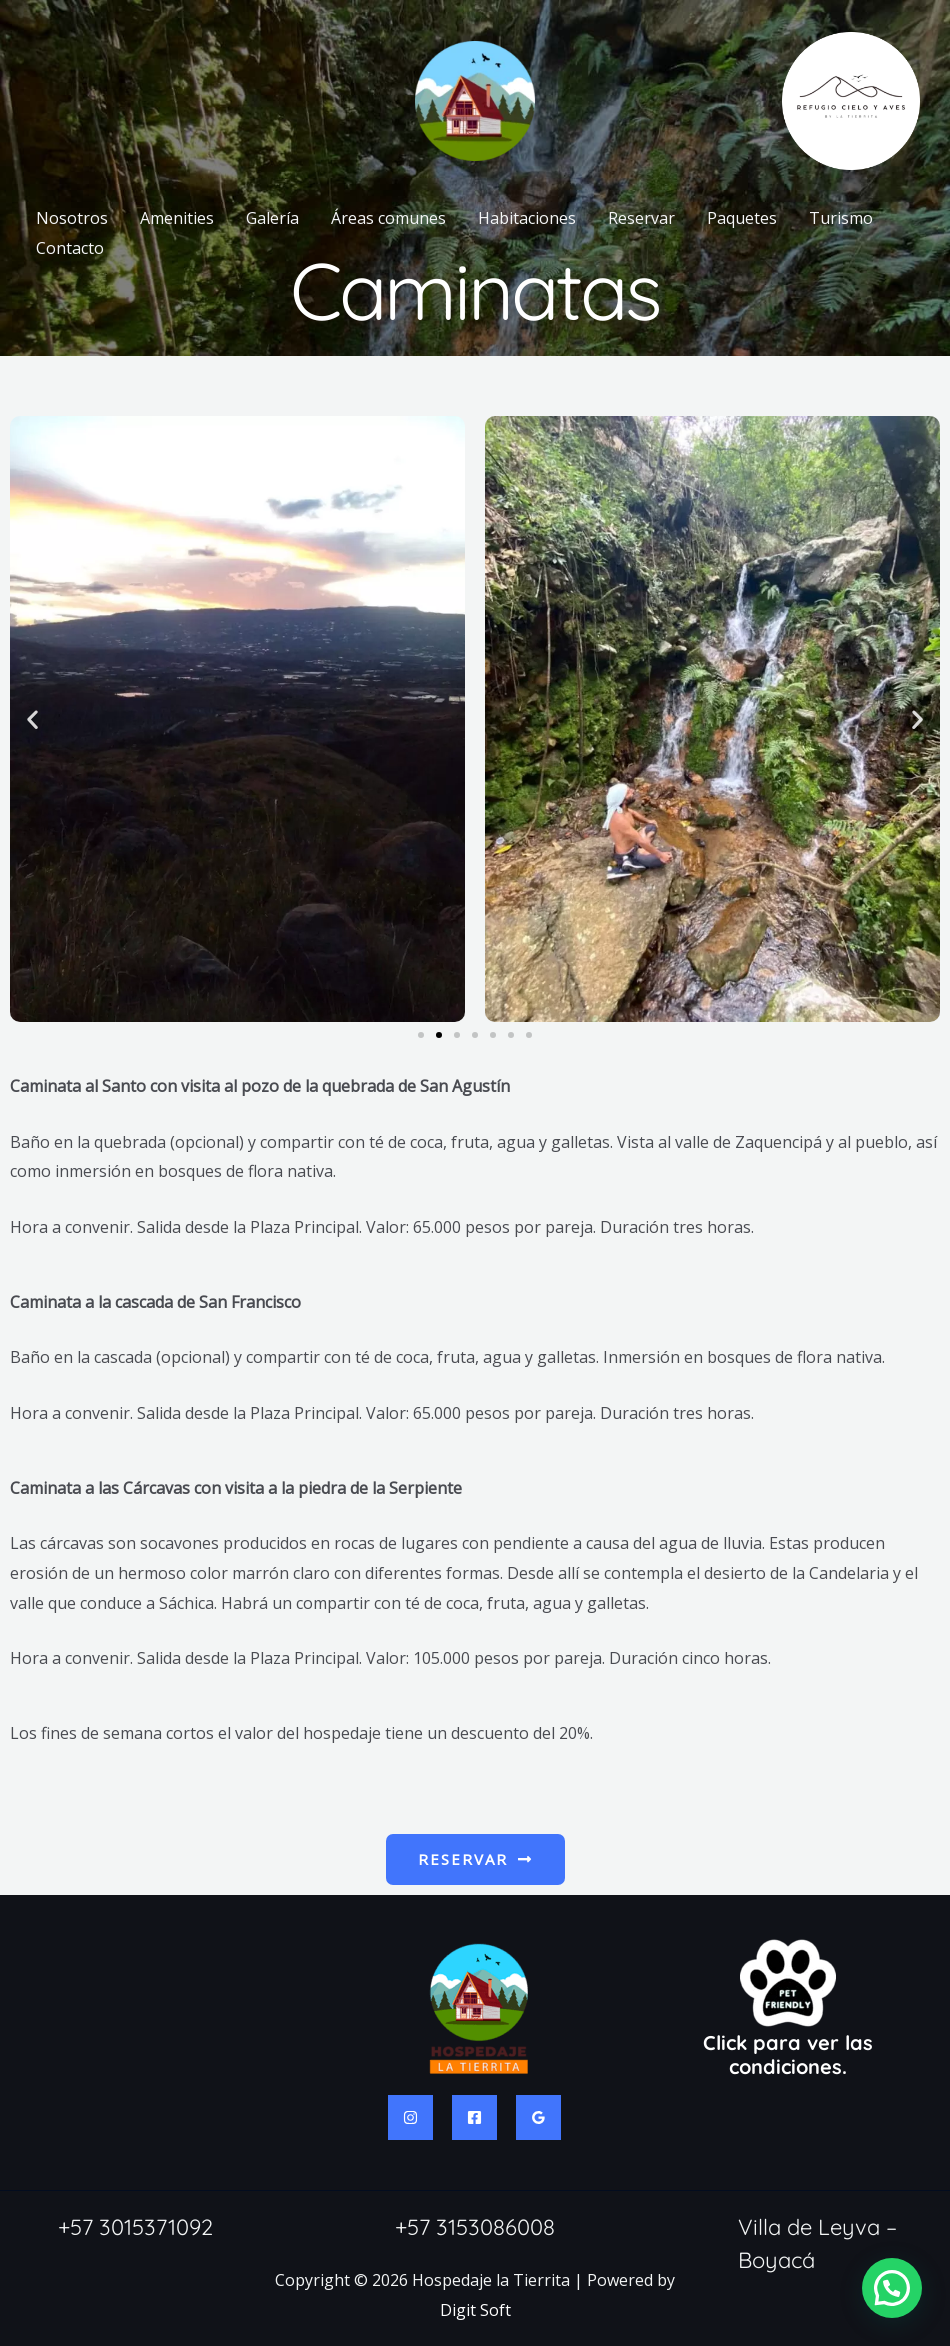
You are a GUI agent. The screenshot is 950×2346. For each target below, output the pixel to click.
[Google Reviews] (538, 2117)
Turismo (841, 218)
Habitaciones (527, 218)
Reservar (641, 218)
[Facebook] (474, 2117)
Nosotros (72, 218)
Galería (272, 218)
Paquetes (742, 218)
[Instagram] (410, 2117)
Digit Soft (475, 2310)
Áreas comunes (388, 218)
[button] (32, 719)
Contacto (70, 248)
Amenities (177, 218)
